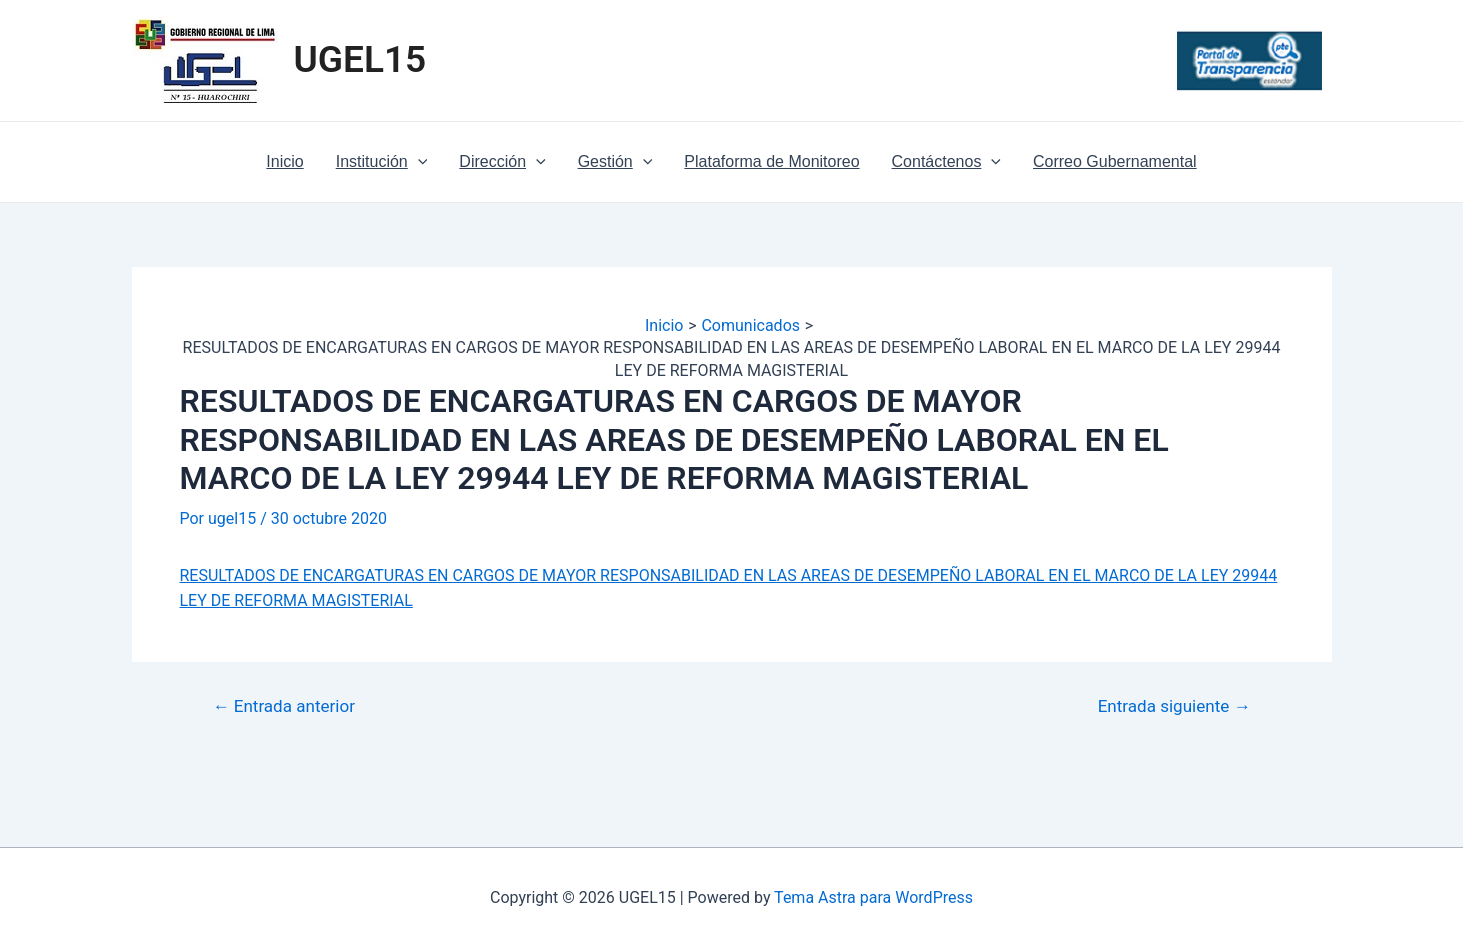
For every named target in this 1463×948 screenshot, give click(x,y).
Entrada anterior (283, 706)
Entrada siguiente (1174, 706)
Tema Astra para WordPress (873, 897)
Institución (382, 162)
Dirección (502, 162)
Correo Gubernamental (1115, 161)
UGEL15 (360, 59)
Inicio (284, 161)
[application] (418, 162)
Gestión (615, 162)
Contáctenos (946, 162)
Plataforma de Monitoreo (771, 161)
